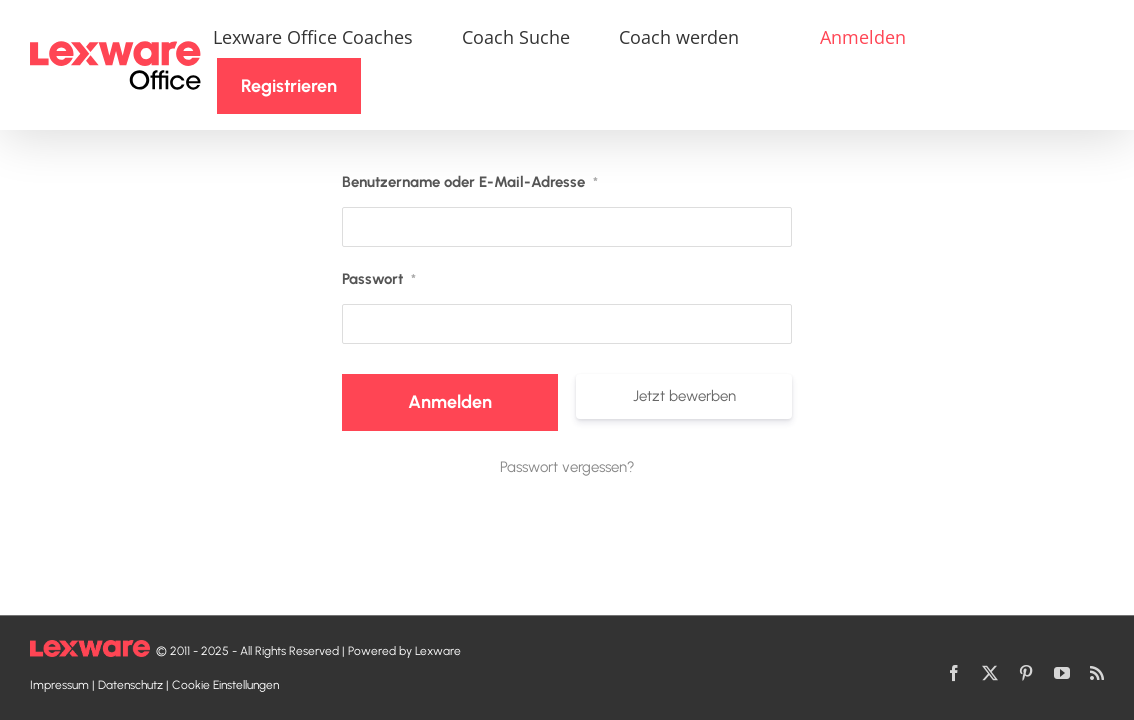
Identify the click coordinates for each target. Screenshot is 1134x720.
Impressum (59, 685)
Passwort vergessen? (567, 425)
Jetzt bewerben (684, 354)
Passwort (379, 237)
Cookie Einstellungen (225, 685)
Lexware (438, 651)
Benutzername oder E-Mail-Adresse (470, 140)
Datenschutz (130, 685)
